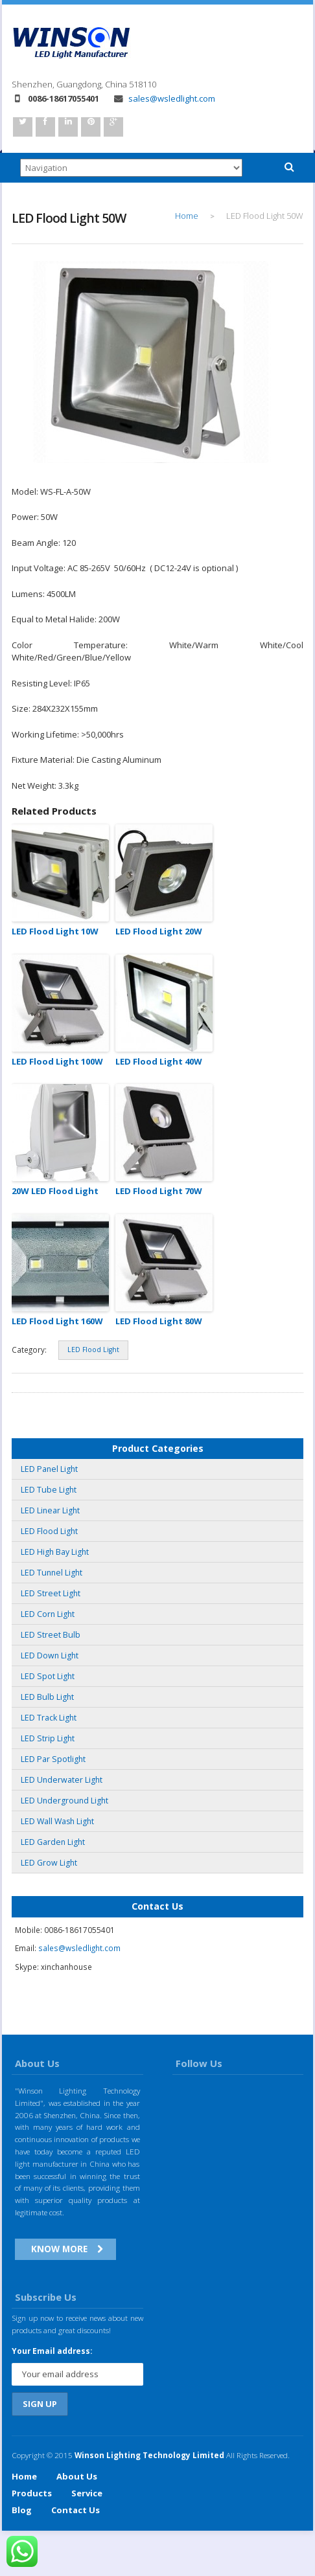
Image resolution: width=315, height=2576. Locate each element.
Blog (22, 2510)
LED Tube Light (48, 1489)
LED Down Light (49, 1655)
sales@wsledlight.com (164, 98)
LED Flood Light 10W (55, 931)
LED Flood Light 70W (158, 1191)
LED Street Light (50, 1593)
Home (186, 215)
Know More (59, 2249)
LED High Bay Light (55, 1551)
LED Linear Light (50, 1510)
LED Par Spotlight (53, 1759)
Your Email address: (52, 2350)
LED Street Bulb (50, 1634)
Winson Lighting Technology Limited (149, 2455)
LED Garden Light (53, 1841)
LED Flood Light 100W (57, 1061)
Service (86, 2493)
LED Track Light (48, 1717)
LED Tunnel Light (51, 1572)
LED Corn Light (48, 1614)
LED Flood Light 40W (158, 1061)
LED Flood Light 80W (158, 1321)
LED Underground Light (64, 1800)
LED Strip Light (48, 1738)
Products (32, 2493)
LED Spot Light (48, 1676)
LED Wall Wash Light (57, 1821)
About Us (76, 2476)
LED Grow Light (49, 1862)
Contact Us (75, 2510)
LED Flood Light (93, 1349)
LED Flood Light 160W (57, 1321)
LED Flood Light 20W (158, 931)
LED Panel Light (49, 1468)
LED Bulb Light (47, 1696)
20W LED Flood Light (55, 1191)
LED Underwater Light (61, 1779)
